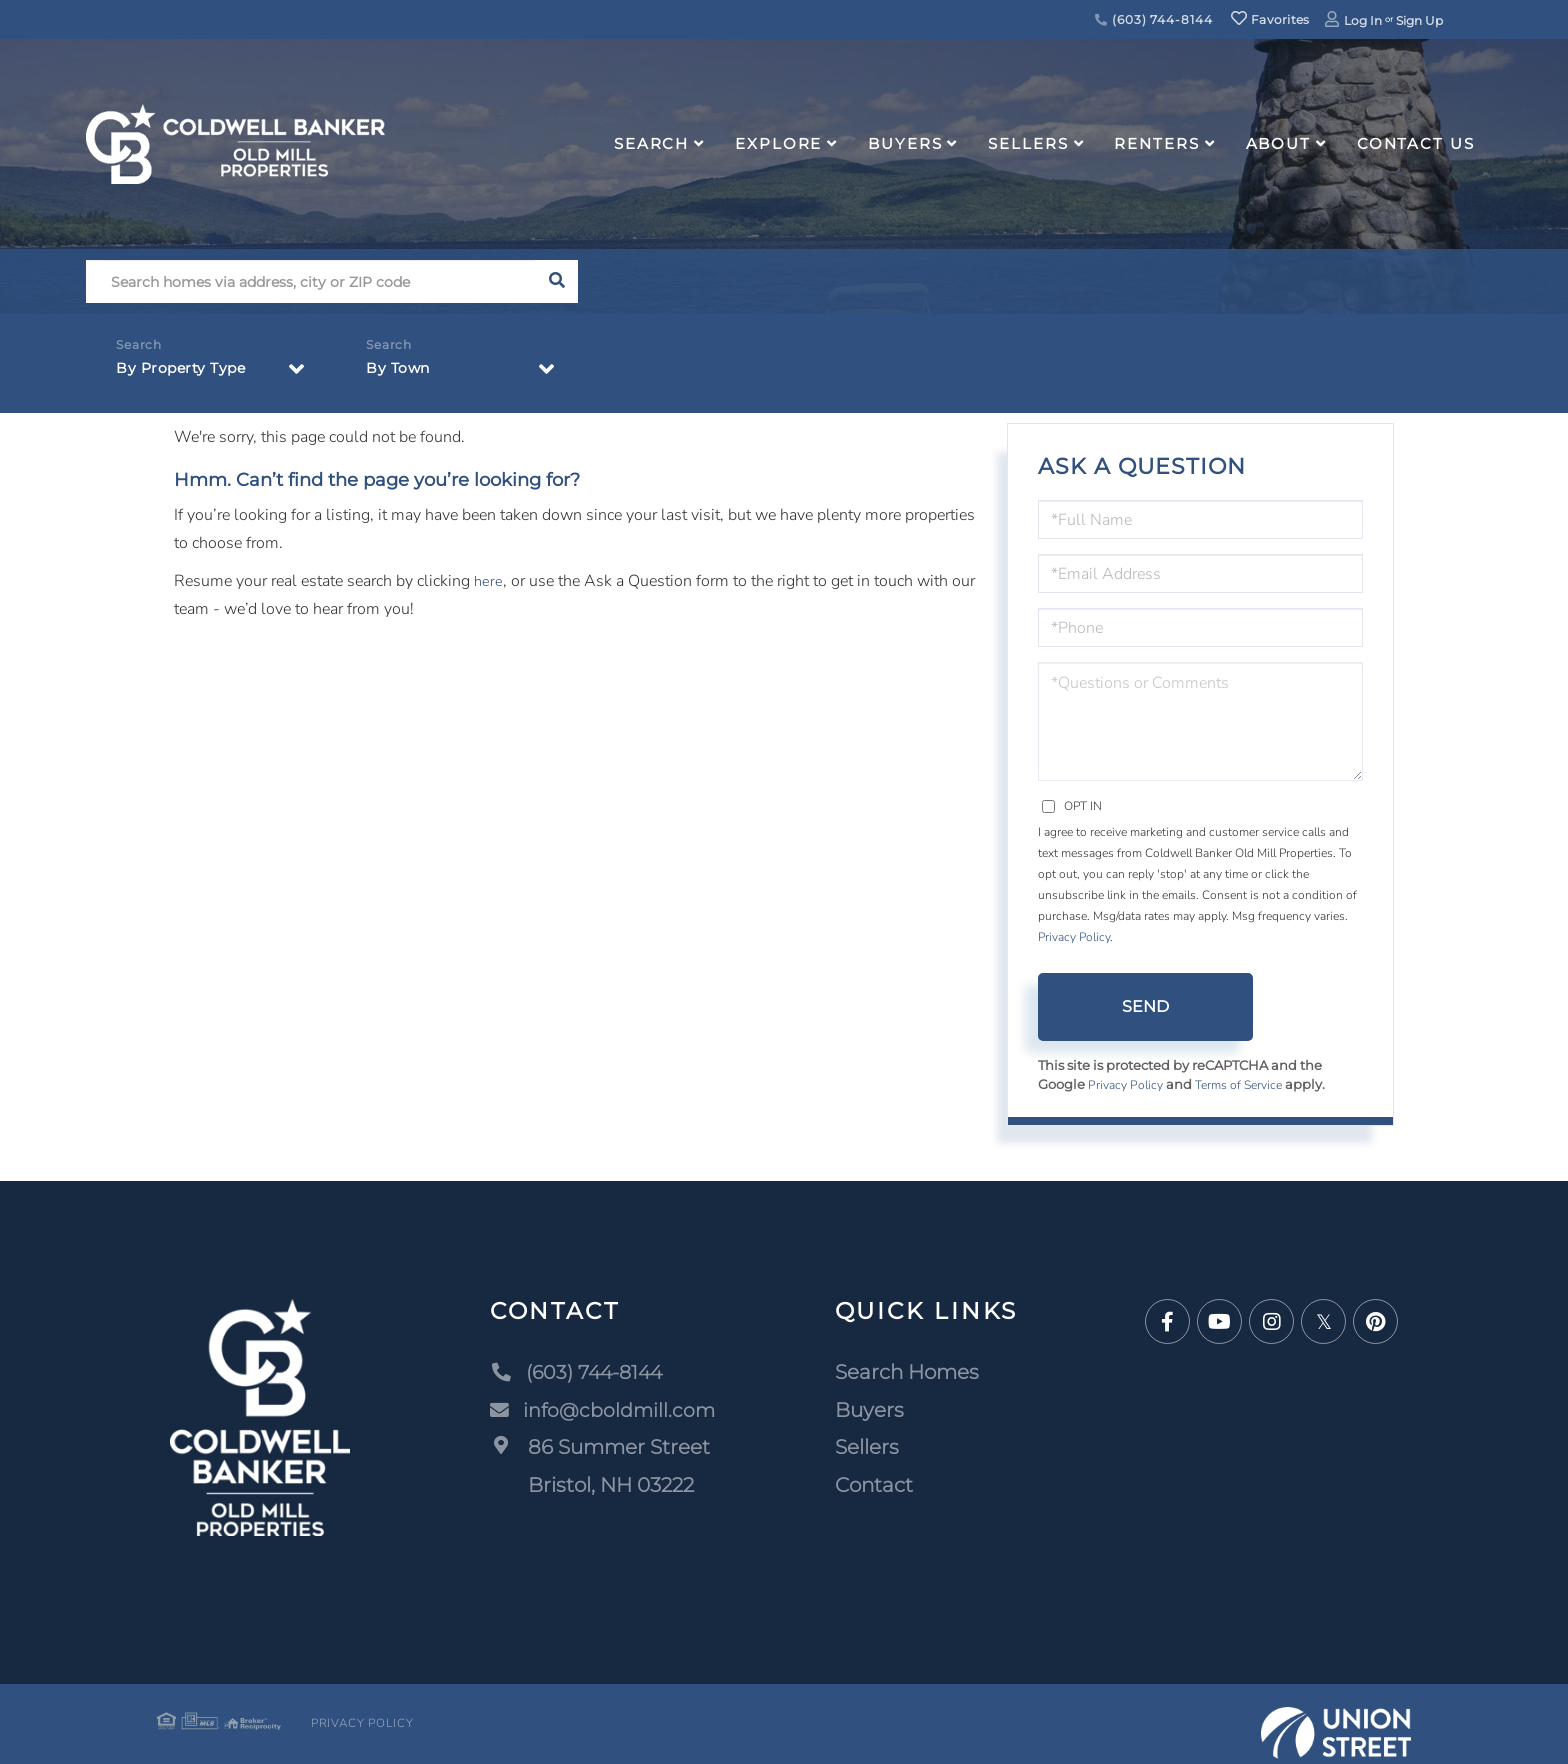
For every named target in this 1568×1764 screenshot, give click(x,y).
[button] (556, 281)
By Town (402, 371)
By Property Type (188, 371)
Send (1145, 1006)
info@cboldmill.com (603, 1411)
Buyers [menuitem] (905, 143)
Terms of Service (1247, 1086)
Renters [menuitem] (1156, 143)
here (489, 581)
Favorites (1270, 19)
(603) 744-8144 (1153, 19)
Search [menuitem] (651, 143)
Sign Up (1419, 20)
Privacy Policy (1074, 937)
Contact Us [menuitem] (1416, 143)
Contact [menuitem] (876, 1486)
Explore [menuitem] (778, 143)
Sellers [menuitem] (1028, 143)
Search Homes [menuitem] (909, 1373)
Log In (1363, 20)
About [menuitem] (1278, 143)
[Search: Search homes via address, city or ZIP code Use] (310, 281)
